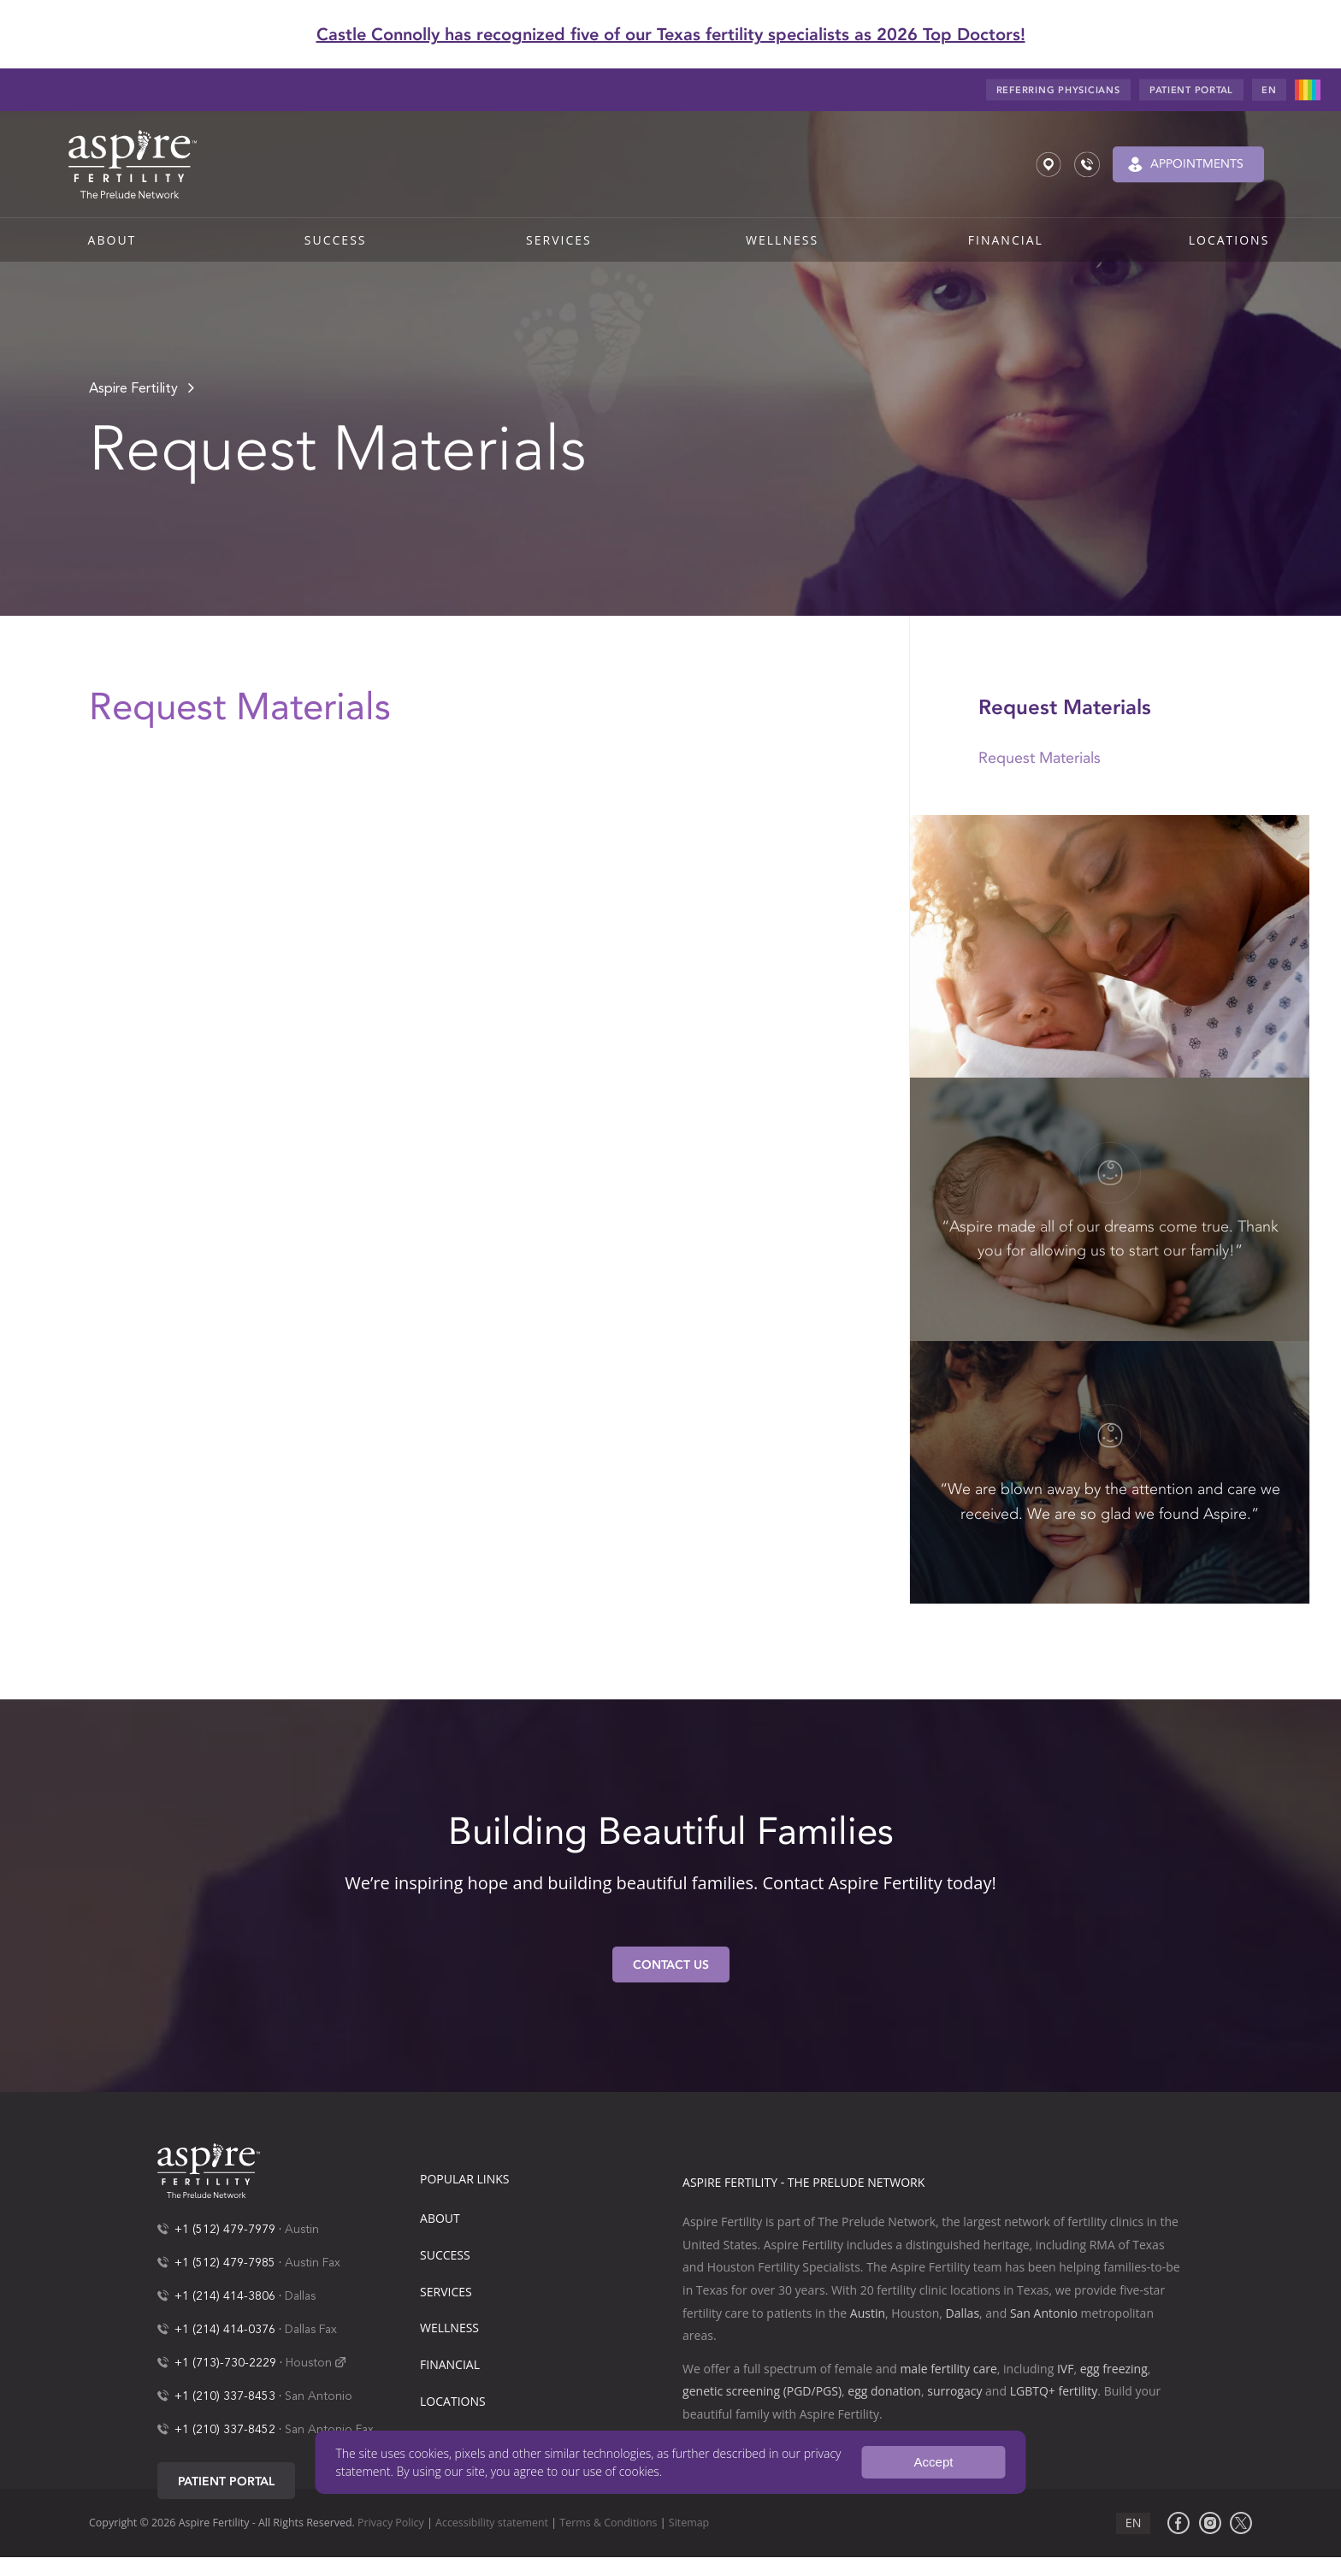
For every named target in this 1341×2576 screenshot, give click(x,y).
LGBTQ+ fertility (1054, 2391)
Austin (302, 2230)
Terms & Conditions (608, 2522)
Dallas (300, 2296)
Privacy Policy (390, 2522)
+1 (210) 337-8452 (224, 2430)
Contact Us (671, 1965)
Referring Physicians (1058, 90)
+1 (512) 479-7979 (224, 2230)
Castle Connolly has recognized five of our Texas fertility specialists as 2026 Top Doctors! (670, 34)
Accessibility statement (491, 2522)
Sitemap (689, 2522)
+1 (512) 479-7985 (224, 2263)
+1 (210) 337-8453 (224, 2396)
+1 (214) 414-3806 (224, 2296)
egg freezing (1114, 2368)
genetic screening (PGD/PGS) (762, 2391)
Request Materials (1039, 757)
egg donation (884, 2391)
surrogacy (954, 2391)
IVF (1065, 2368)
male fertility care (948, 2368)
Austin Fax (312, 2263)
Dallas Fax (311, 2330)
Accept (934, 2462)
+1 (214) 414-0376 (224, 2330)
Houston (309, 2363)
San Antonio (318, 2396)
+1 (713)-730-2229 (225, 2363)
